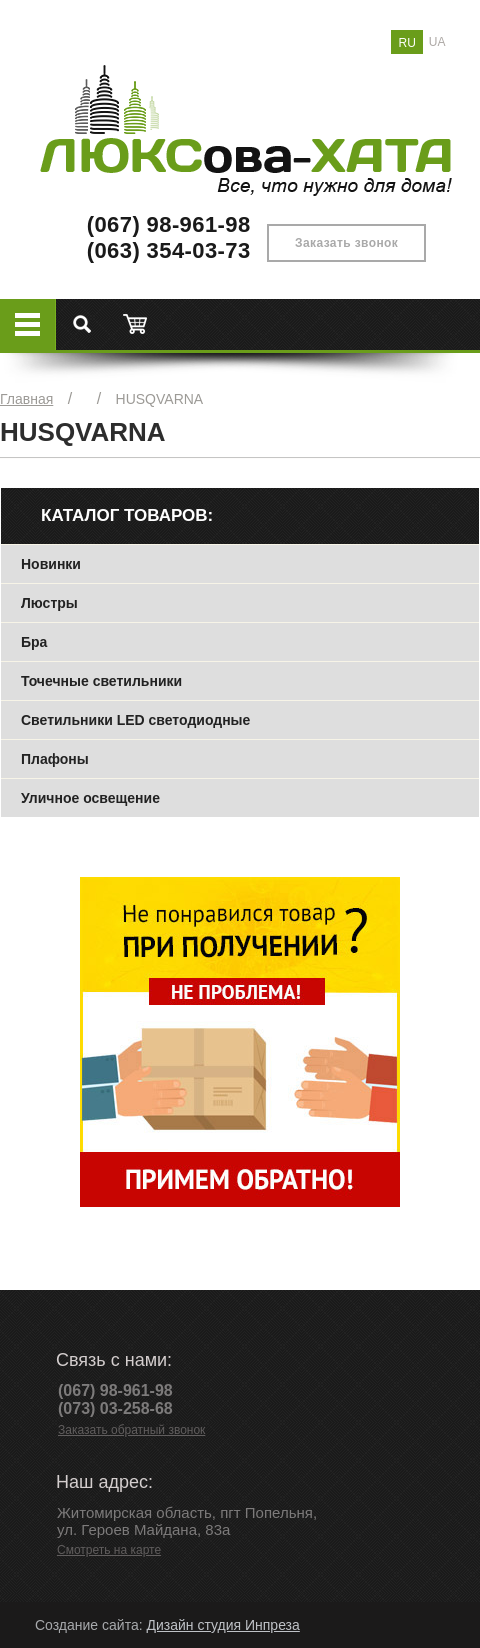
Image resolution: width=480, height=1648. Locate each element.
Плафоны (55, 759)
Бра (34, 642)
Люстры (49, 603)
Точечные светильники (101, 681)
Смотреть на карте (109, 1550)
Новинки (51, 564)
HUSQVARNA (160, 399)
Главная (26, 399)
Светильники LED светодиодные (135, 720)
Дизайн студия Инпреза (222, 1625)
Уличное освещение (90, 798)
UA (437, 42)
